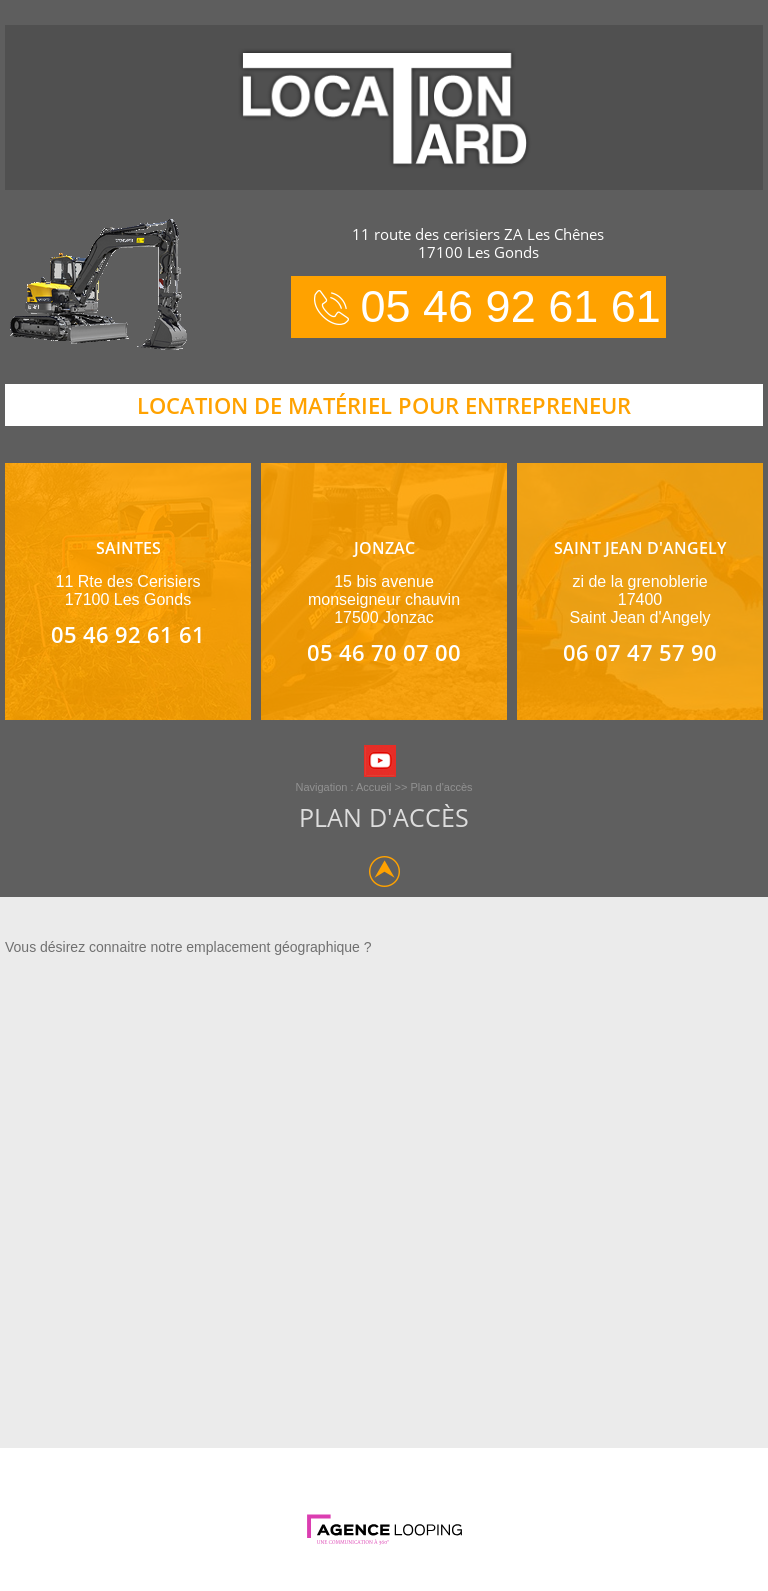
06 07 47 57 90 (640, 652)
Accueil (373, 787)
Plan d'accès (441, 787)
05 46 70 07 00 (384, 652)
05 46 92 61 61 (511, 306)
